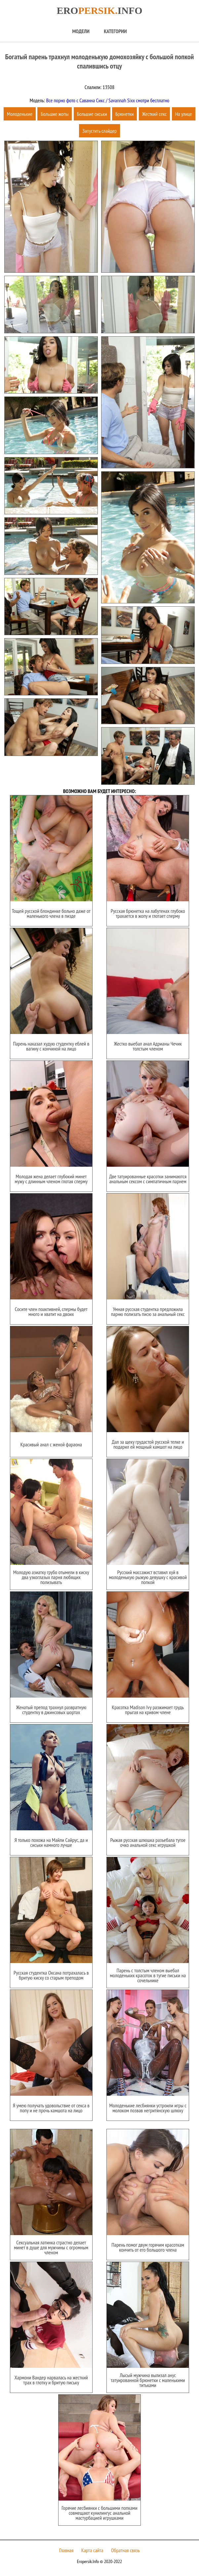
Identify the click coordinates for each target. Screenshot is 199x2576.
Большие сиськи (92, 114)
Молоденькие (19, 114)
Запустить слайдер (99, 130)
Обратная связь (125, 2550)
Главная (66, 2550)
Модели (80, 31)
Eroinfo (99, 10)
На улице (183, 114)
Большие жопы (54, 114)
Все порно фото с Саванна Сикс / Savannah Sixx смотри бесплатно (107, 100)
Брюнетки (124, 114)
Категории (115, 31)
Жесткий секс (154, 114)
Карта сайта (92, 2550)
